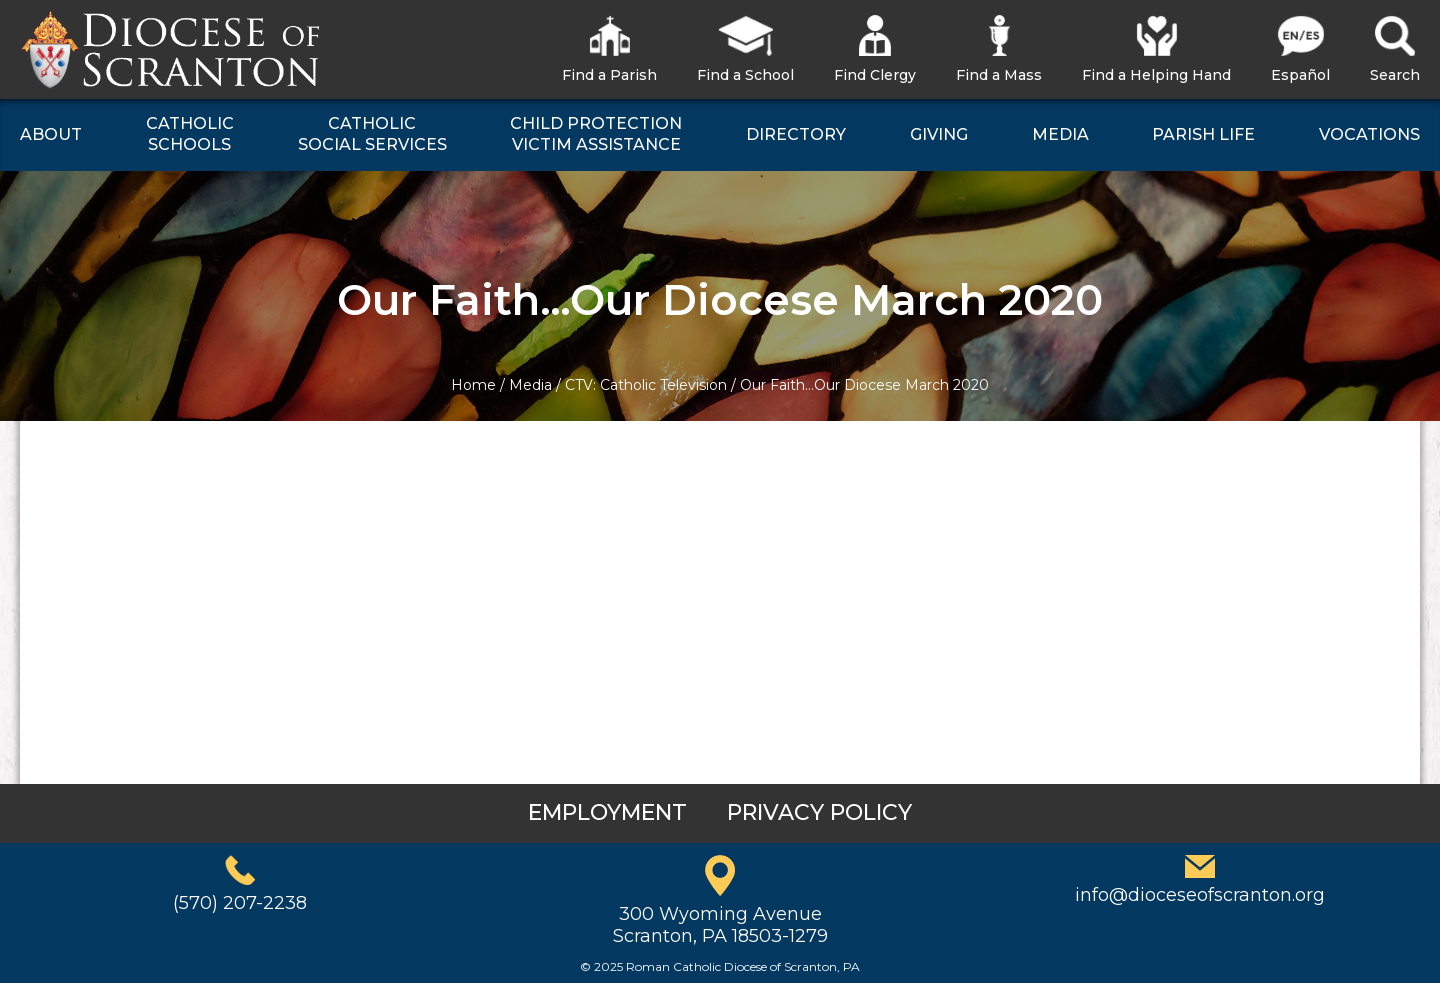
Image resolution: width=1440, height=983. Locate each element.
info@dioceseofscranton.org (1200, 895)
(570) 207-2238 (240, 903)
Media (530, 385)
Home (473, 385)
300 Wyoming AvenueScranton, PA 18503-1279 (720, 925)
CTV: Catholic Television (646, 385)
